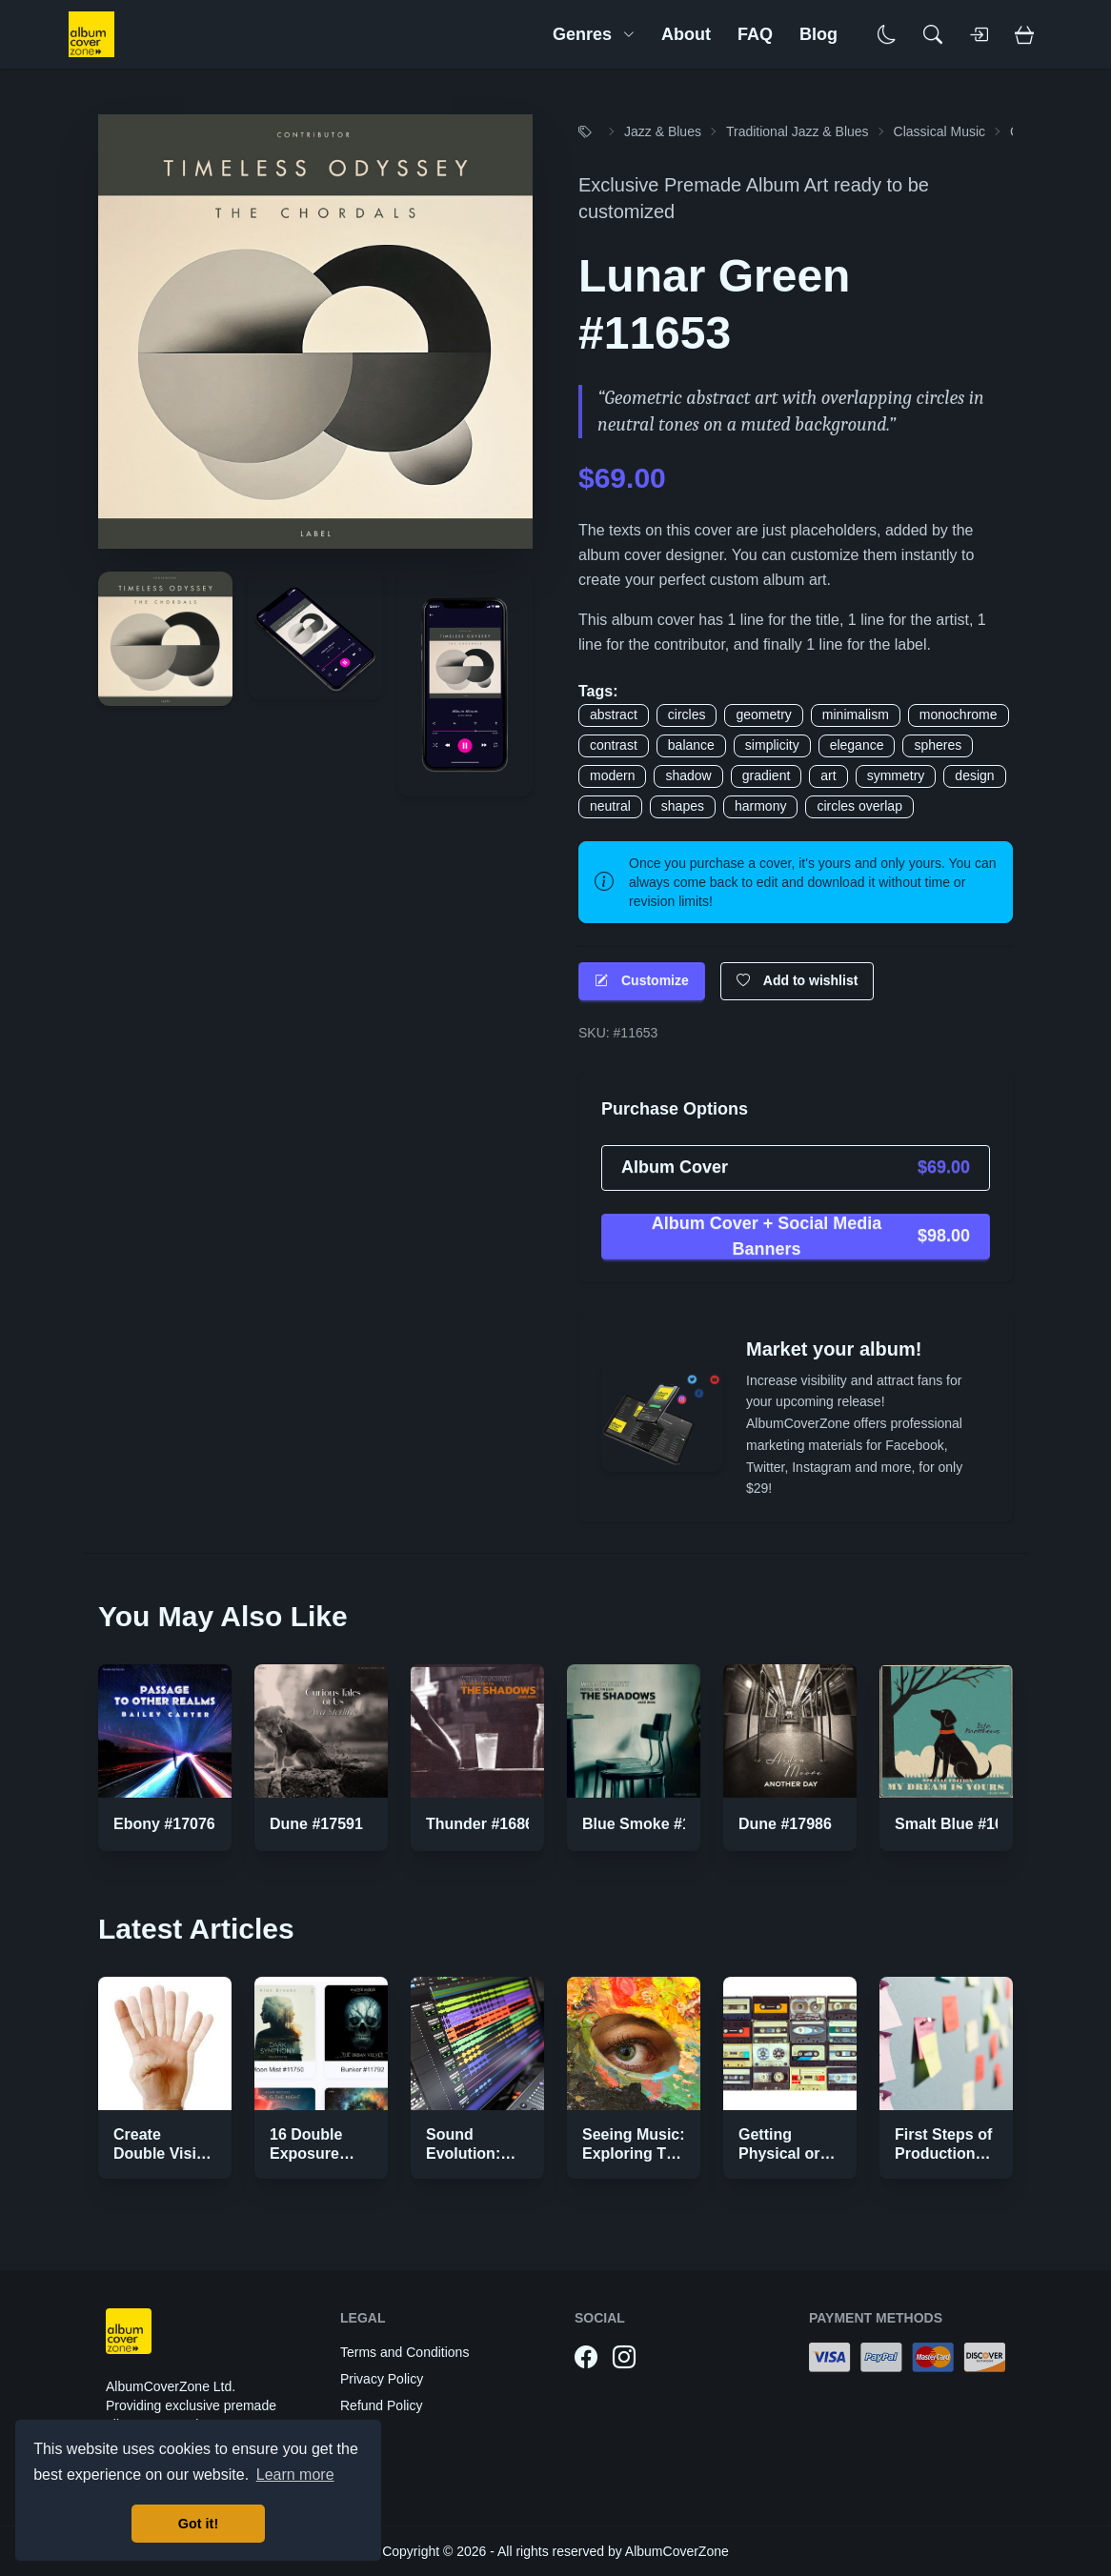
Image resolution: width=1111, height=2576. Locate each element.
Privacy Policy (381, 2378)
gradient (766, 775)
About (686, 34)
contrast (613, 745)
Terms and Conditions (404, 2352)
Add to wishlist (797, 981)
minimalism (855, 714)
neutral (610, 806)
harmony (760, 806)
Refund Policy (381, 2405)
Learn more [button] (295, 2474)
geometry (763, 714)
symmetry (896, 775)
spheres (937, 745)
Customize (642, 981)
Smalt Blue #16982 (962, 1824)
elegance (857, 745)
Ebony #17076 (164, 1824)
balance (691, 745)
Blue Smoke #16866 (653, 1824)
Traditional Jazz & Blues (797, 131)
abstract (613, 714)
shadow (688, 775)
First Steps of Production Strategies (943, 2153)
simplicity (772, 745)
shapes (682, 806)
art (828, 775)
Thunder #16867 (484, 1824)
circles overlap (859, 806)
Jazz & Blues (662, 131)
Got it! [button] (198, 2523)
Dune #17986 (785, 1824)
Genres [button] (594, 34)
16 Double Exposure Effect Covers (319, 2153)
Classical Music (939, 131)
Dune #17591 (316, 1824)
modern (612, 775)
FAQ (755, 34)
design (974, 775)
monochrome (958, 714)
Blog (818, 34)
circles (687, 714)
